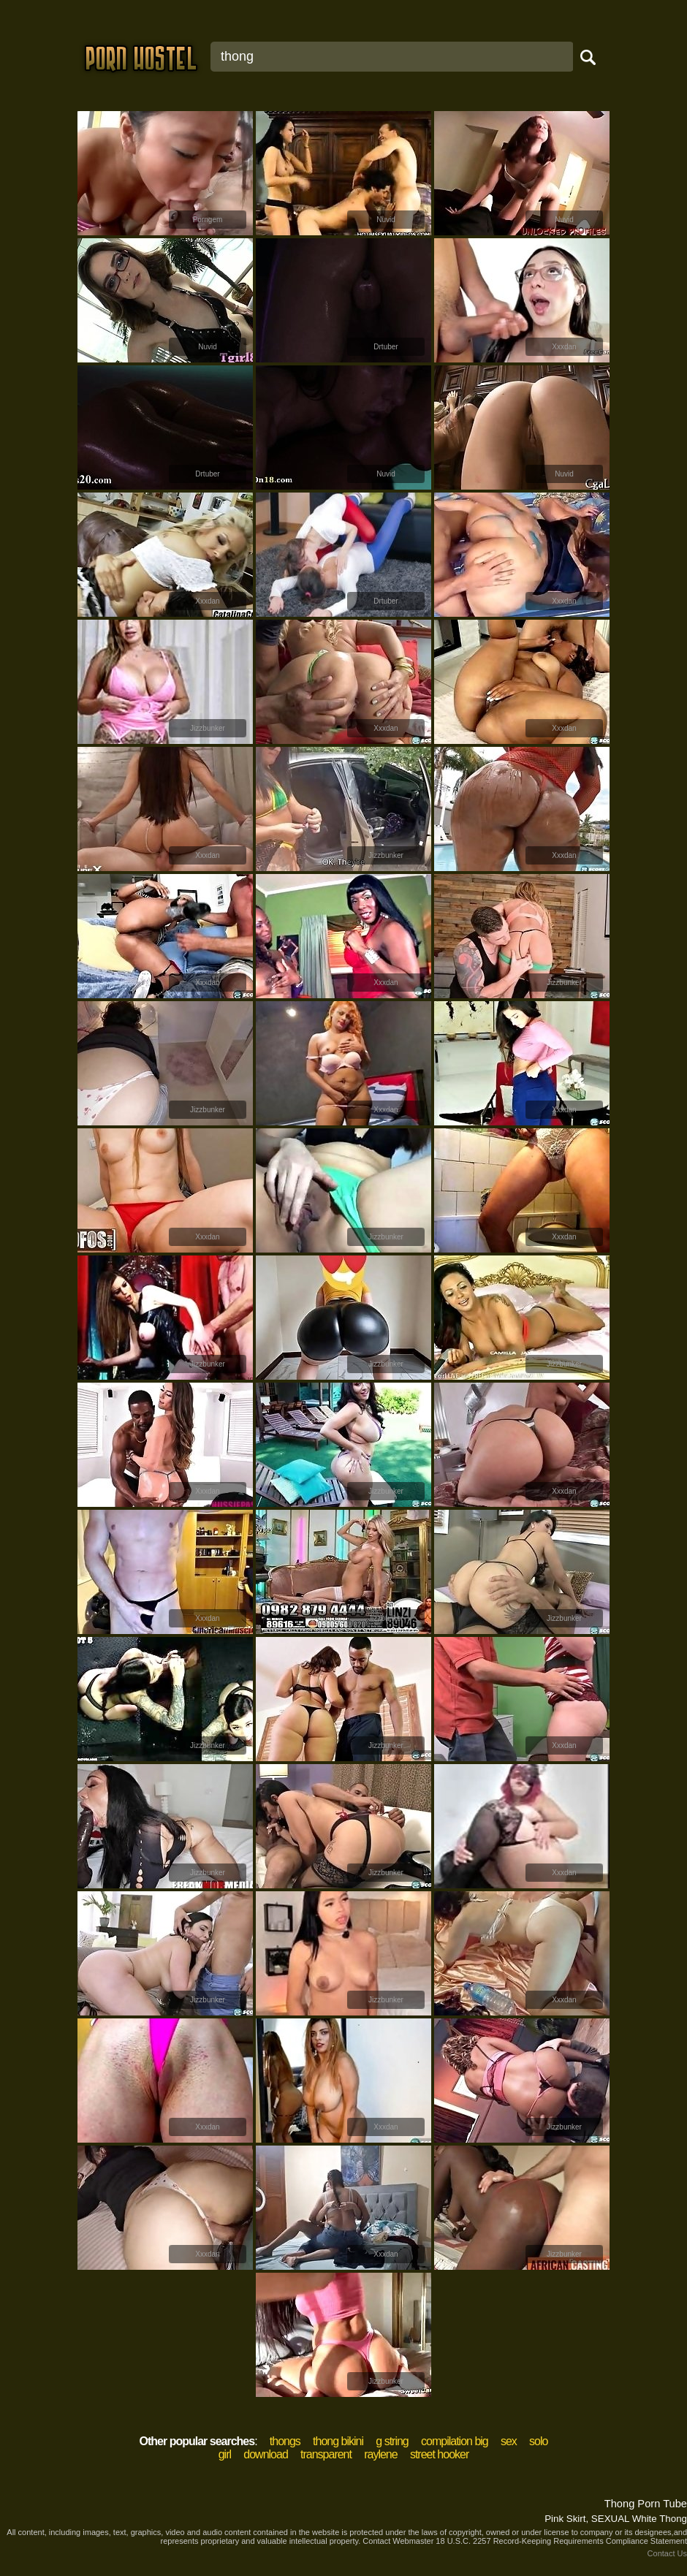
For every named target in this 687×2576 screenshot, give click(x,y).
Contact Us (667, 2553)
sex (509, 2441)
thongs (285, 2441)
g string (392, 2441)
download (265, 2454)
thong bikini (338, 2441)
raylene (380, 2454)
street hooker (439, 2454)
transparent (326, 2454)
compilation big (454, 2441)
